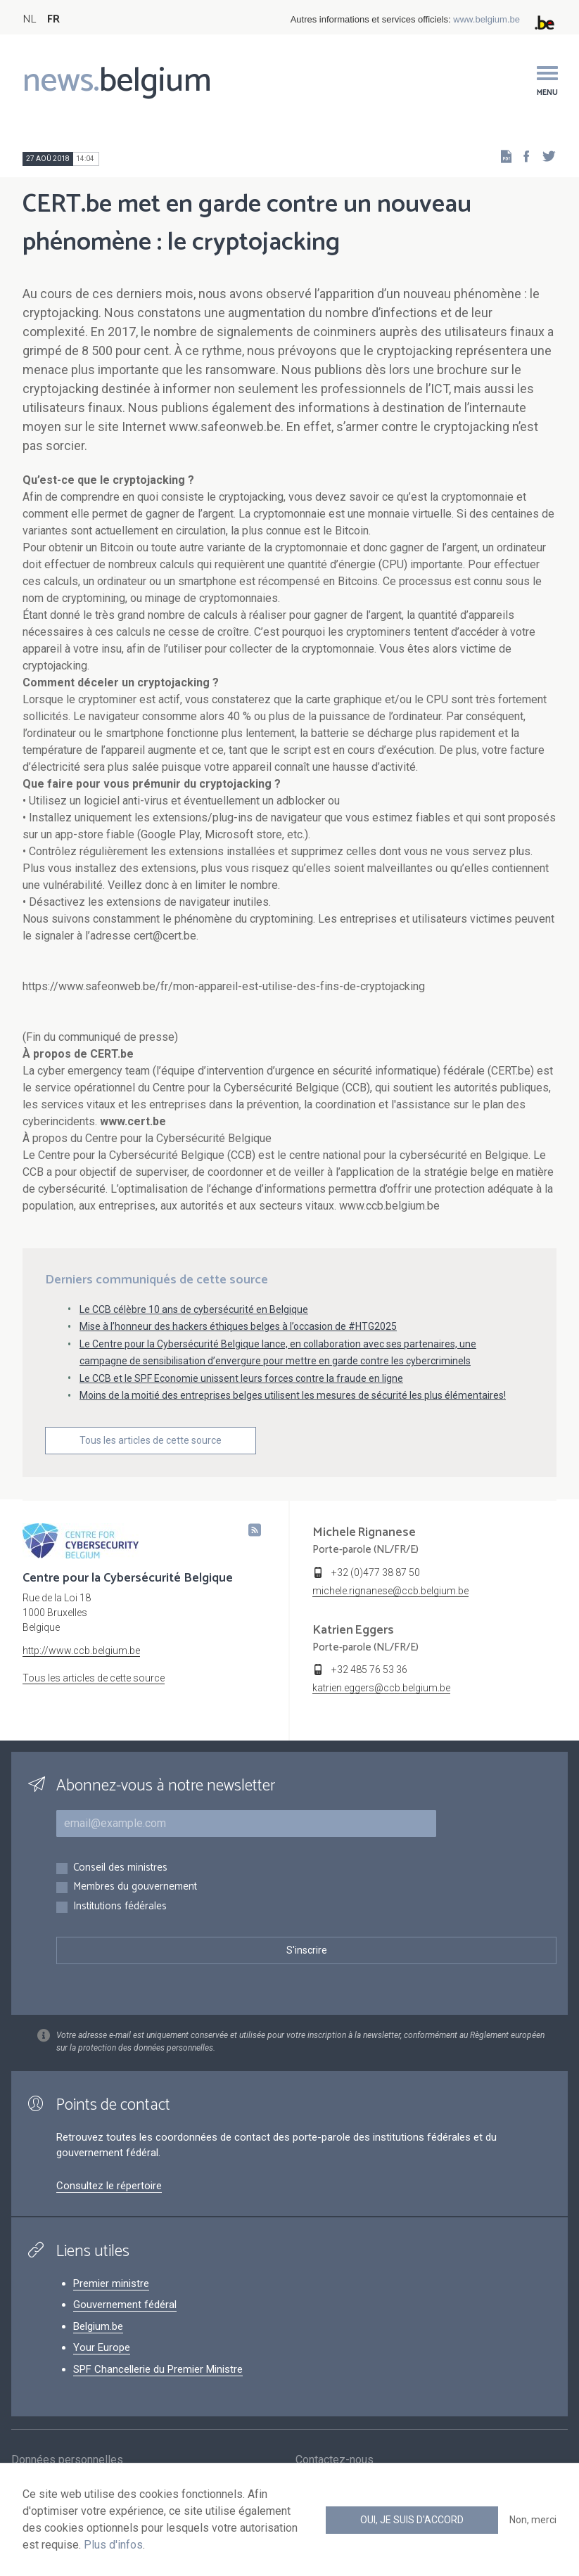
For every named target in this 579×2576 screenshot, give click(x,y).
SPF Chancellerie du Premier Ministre (158, 2369)
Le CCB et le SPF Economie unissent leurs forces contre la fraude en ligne (241, 1378)
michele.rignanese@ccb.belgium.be (390, 1590)
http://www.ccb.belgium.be (81, 1650)
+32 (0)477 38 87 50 (375, 1572)
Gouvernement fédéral (125, 2304)
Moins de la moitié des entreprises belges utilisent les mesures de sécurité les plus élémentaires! (292, 1395)
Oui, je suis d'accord (412, 2519)
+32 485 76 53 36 (369, 1669)
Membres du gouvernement (135, 1887)
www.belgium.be (486, 19)
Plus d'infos (113, 2544)
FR (53, 19)
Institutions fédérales (120, 1907)
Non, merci (532, 2519)
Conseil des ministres (120, 1868)
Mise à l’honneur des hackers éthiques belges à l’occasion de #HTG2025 (238, 1326)
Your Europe (101, 2347)
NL (29, 19)
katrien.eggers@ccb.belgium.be (381, 1687)
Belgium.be (98, 2326)
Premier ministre (111, 2283)
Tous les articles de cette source (150, 1440)
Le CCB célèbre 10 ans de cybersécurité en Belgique (193, 1309)
